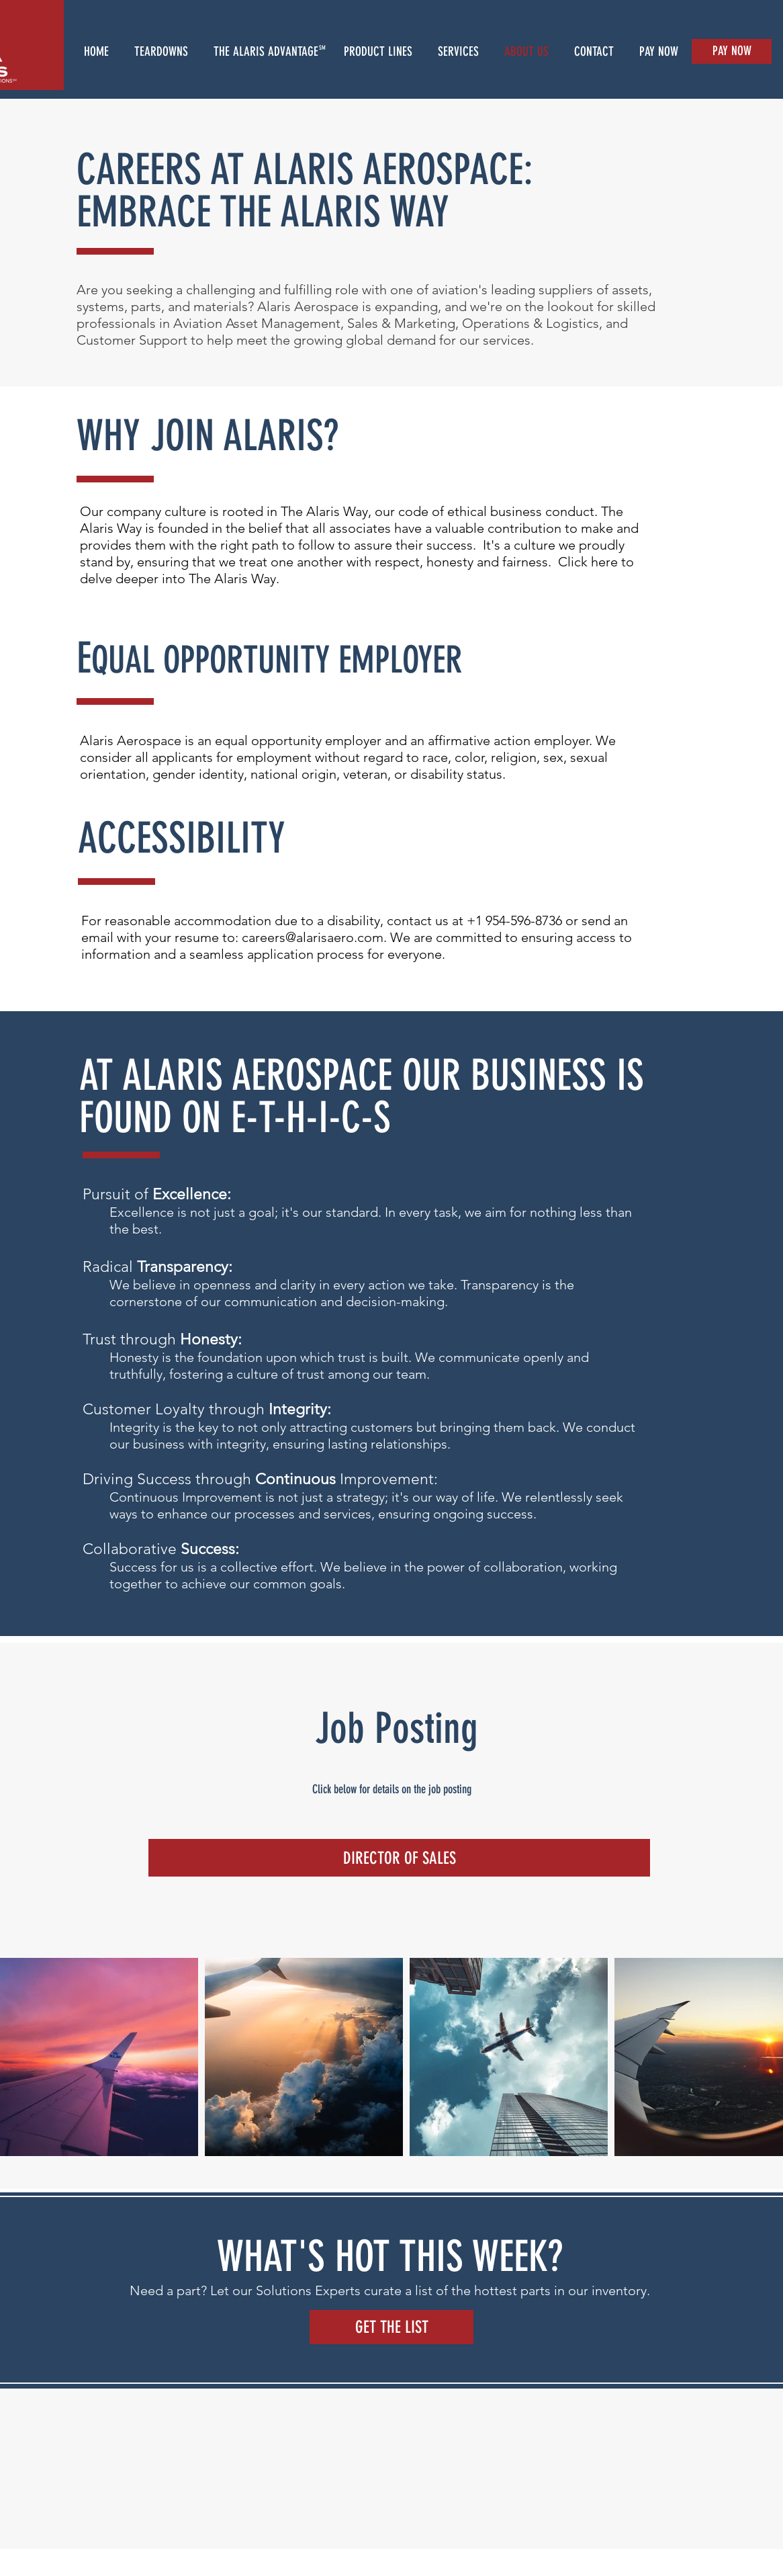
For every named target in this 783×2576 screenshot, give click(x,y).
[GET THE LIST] (391, 2327)
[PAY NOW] (732, 51)
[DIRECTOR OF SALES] (399, 1858)
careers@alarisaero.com (312, 937)
